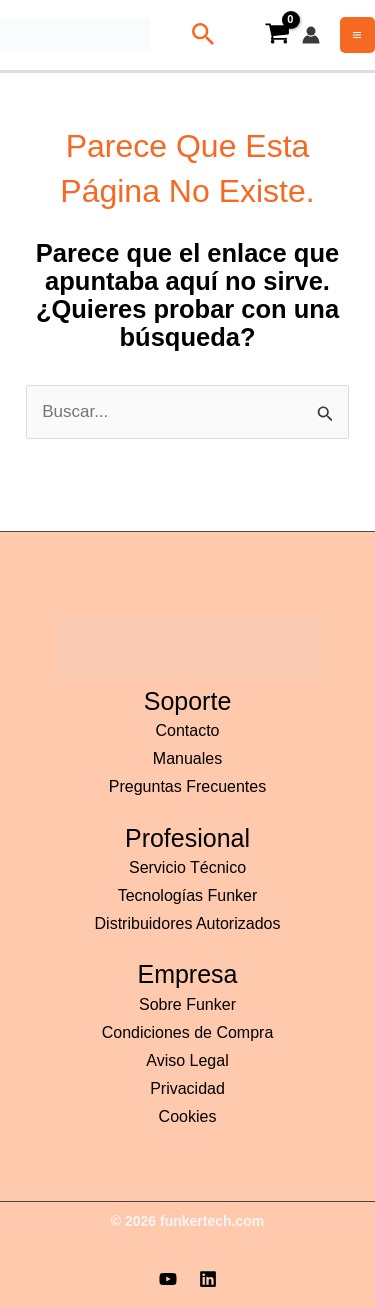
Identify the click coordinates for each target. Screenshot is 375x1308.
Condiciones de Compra (188, 1032)
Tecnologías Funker (188, 895)
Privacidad (187, 1088)
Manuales (187, 758)
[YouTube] (168, 1279)
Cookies (188, 1116)
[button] (199, 35)
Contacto (187, 730)
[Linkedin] (208, 1279)
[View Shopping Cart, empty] (277, 35)
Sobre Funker (187, 1004)
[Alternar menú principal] (358, 35)
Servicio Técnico (187, 867)
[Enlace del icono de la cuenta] (311, 35)
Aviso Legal (187, 1060)
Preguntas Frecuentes (187, 786)
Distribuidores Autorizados (188, 923)
